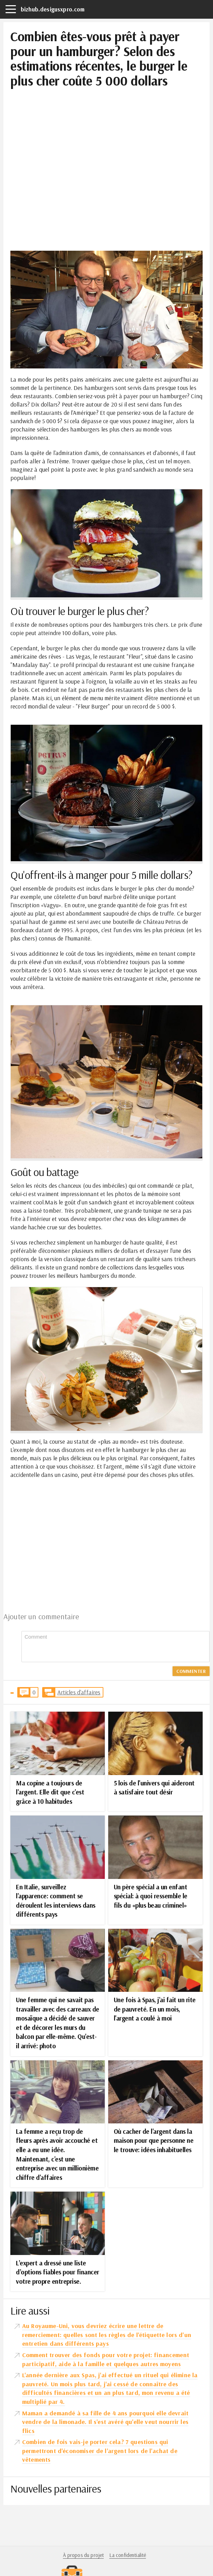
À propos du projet (83, 2555)
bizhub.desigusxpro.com (53, 9)
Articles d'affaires (79, 1692)
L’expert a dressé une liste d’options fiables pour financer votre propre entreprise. (57, 2272)
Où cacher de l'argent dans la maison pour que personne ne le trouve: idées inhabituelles (154, 2140)
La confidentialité (127, 2555)
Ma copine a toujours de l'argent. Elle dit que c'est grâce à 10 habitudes (50, 1792)
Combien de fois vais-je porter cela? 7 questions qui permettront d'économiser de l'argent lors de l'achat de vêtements (99, 2450)
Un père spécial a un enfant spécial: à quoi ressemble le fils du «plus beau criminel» (150, 1896)
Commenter (191, 1671)
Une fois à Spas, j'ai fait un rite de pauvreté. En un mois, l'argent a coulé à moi (155, 2009)
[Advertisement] (106, 136)
